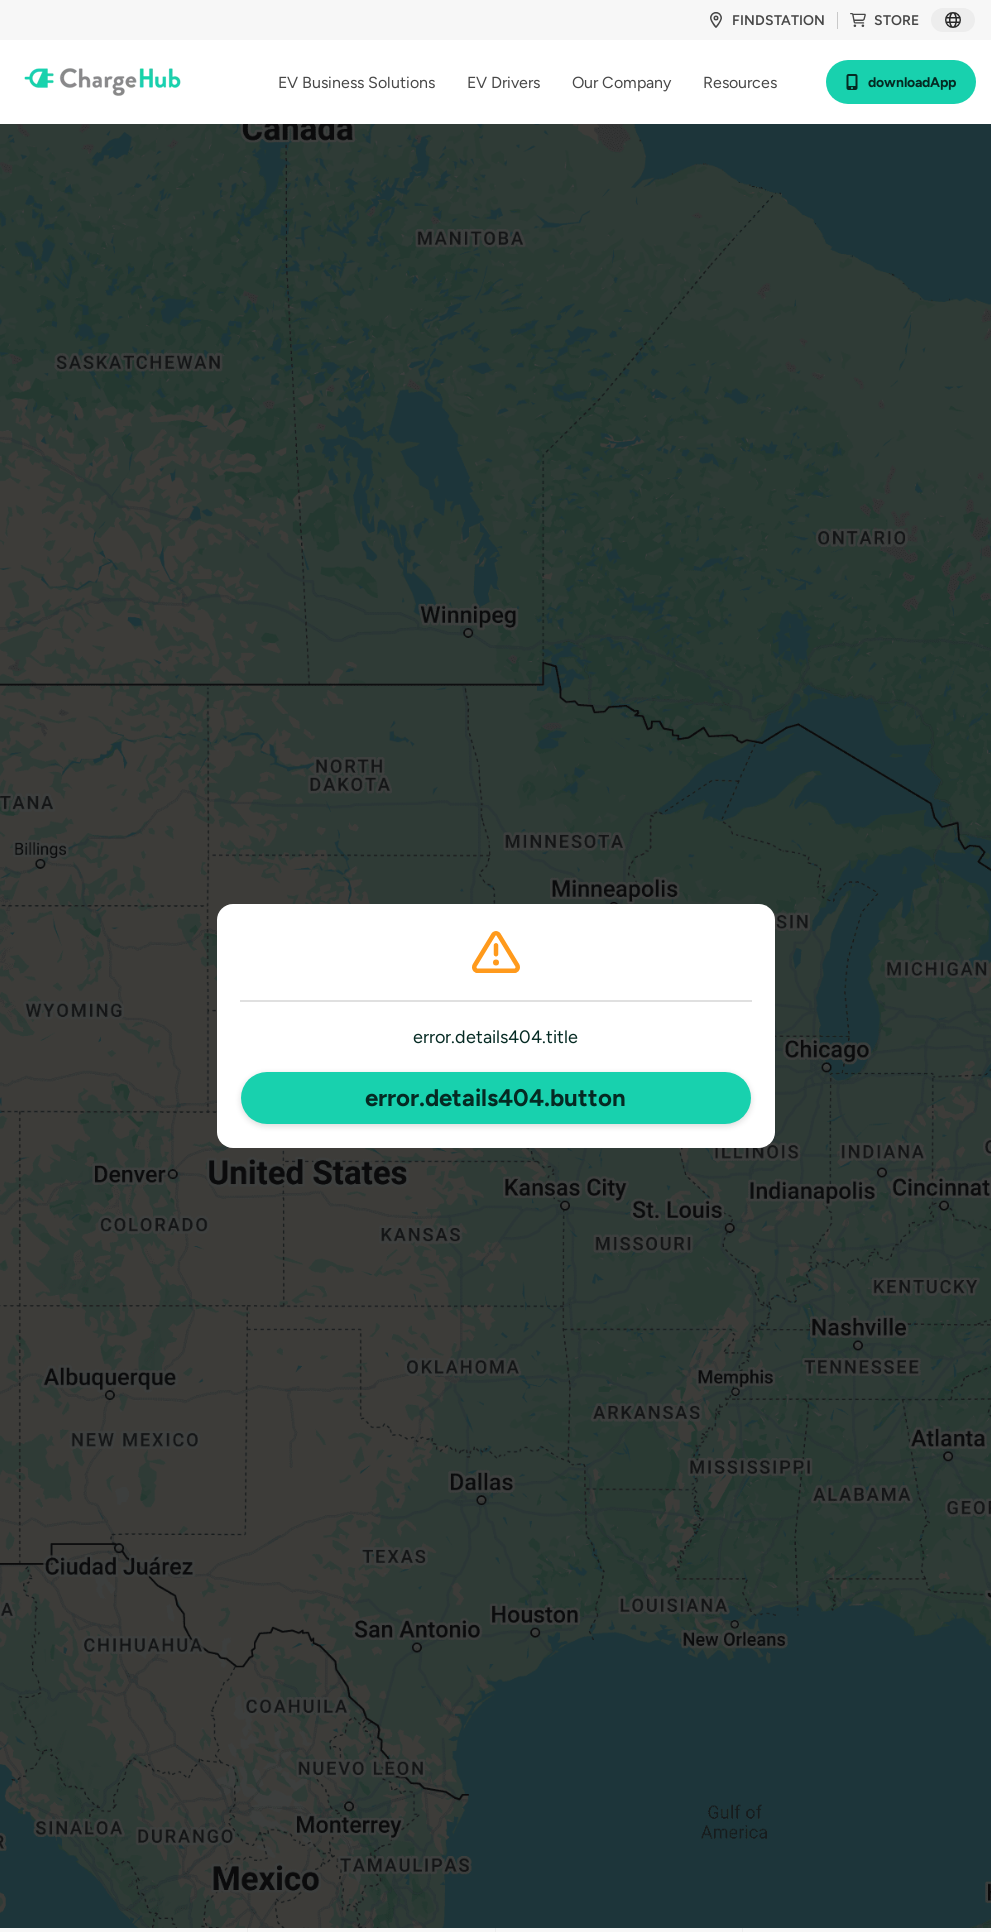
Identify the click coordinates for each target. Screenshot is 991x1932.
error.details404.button (495, 1097)
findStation (766, 20)
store (884, 20)
